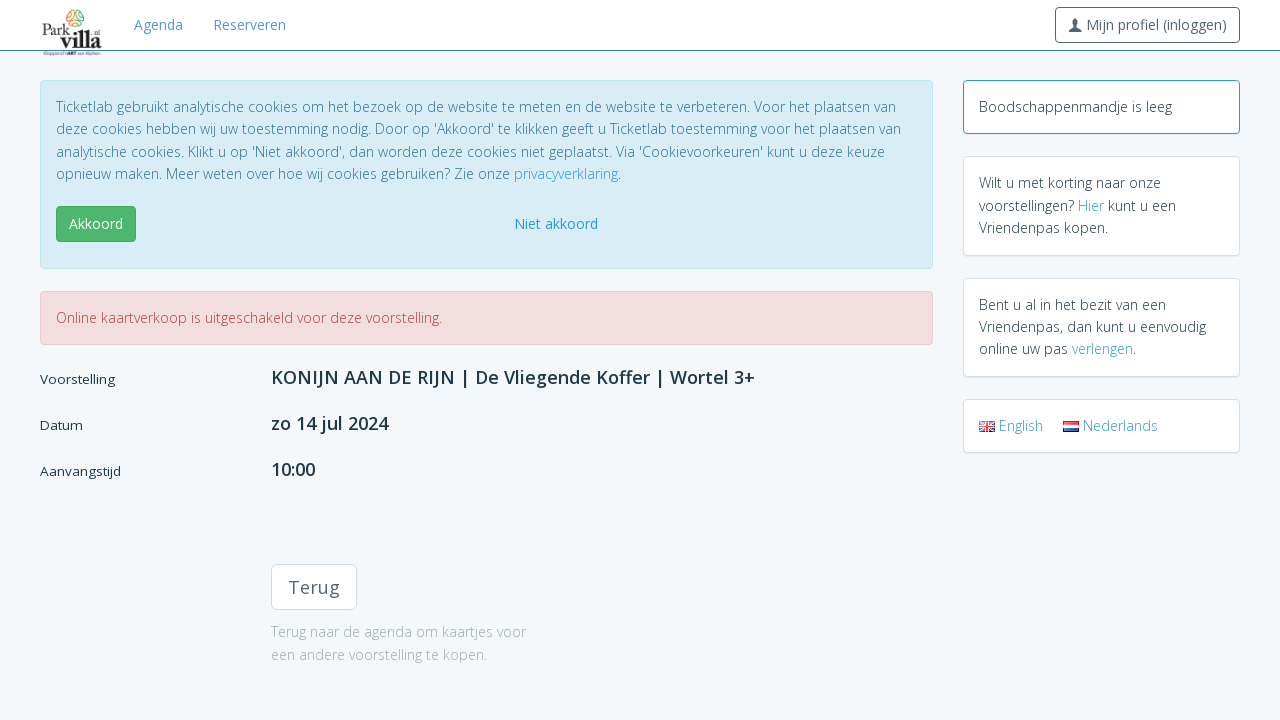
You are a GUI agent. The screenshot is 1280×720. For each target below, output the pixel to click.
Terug (314, 587)
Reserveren (249, 24)
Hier (1091, 205)
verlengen (1102, 348)
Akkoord (96, 223)
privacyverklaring (566, 173)
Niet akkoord (556, 223)
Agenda (158, 24)
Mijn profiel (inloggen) (1147, 24)
